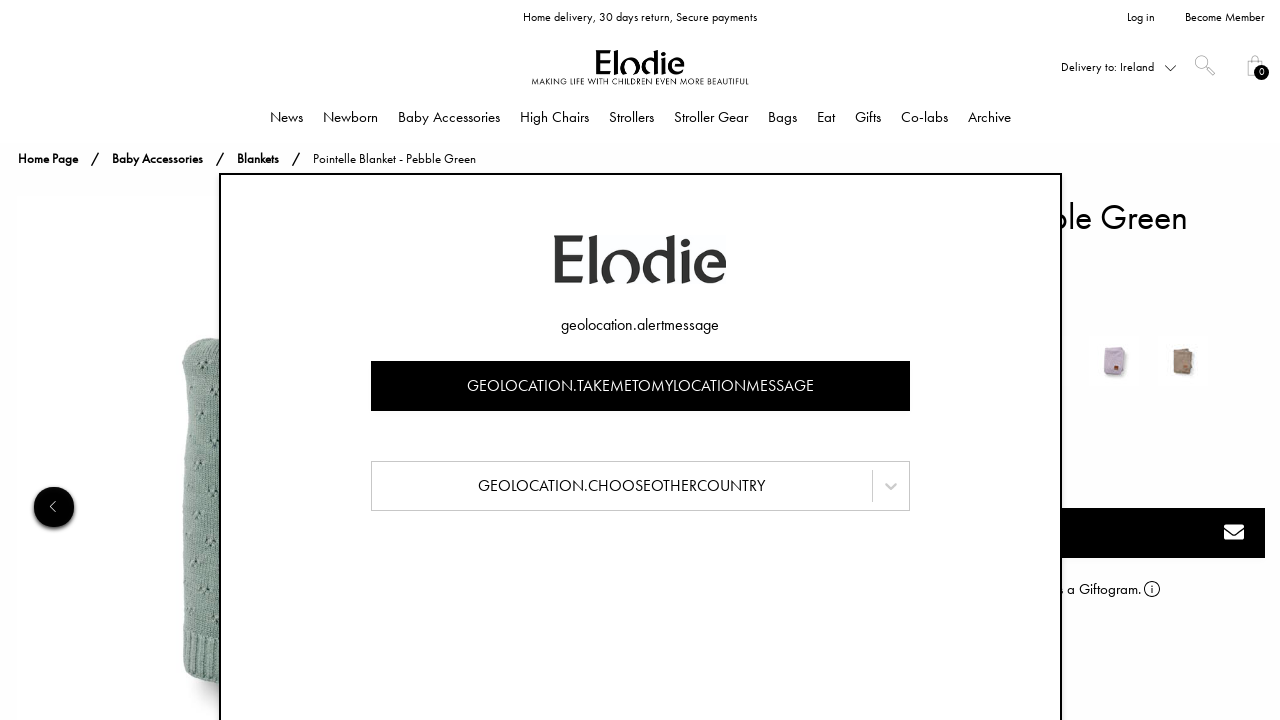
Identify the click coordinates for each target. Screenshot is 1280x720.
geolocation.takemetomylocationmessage (640, 385)
